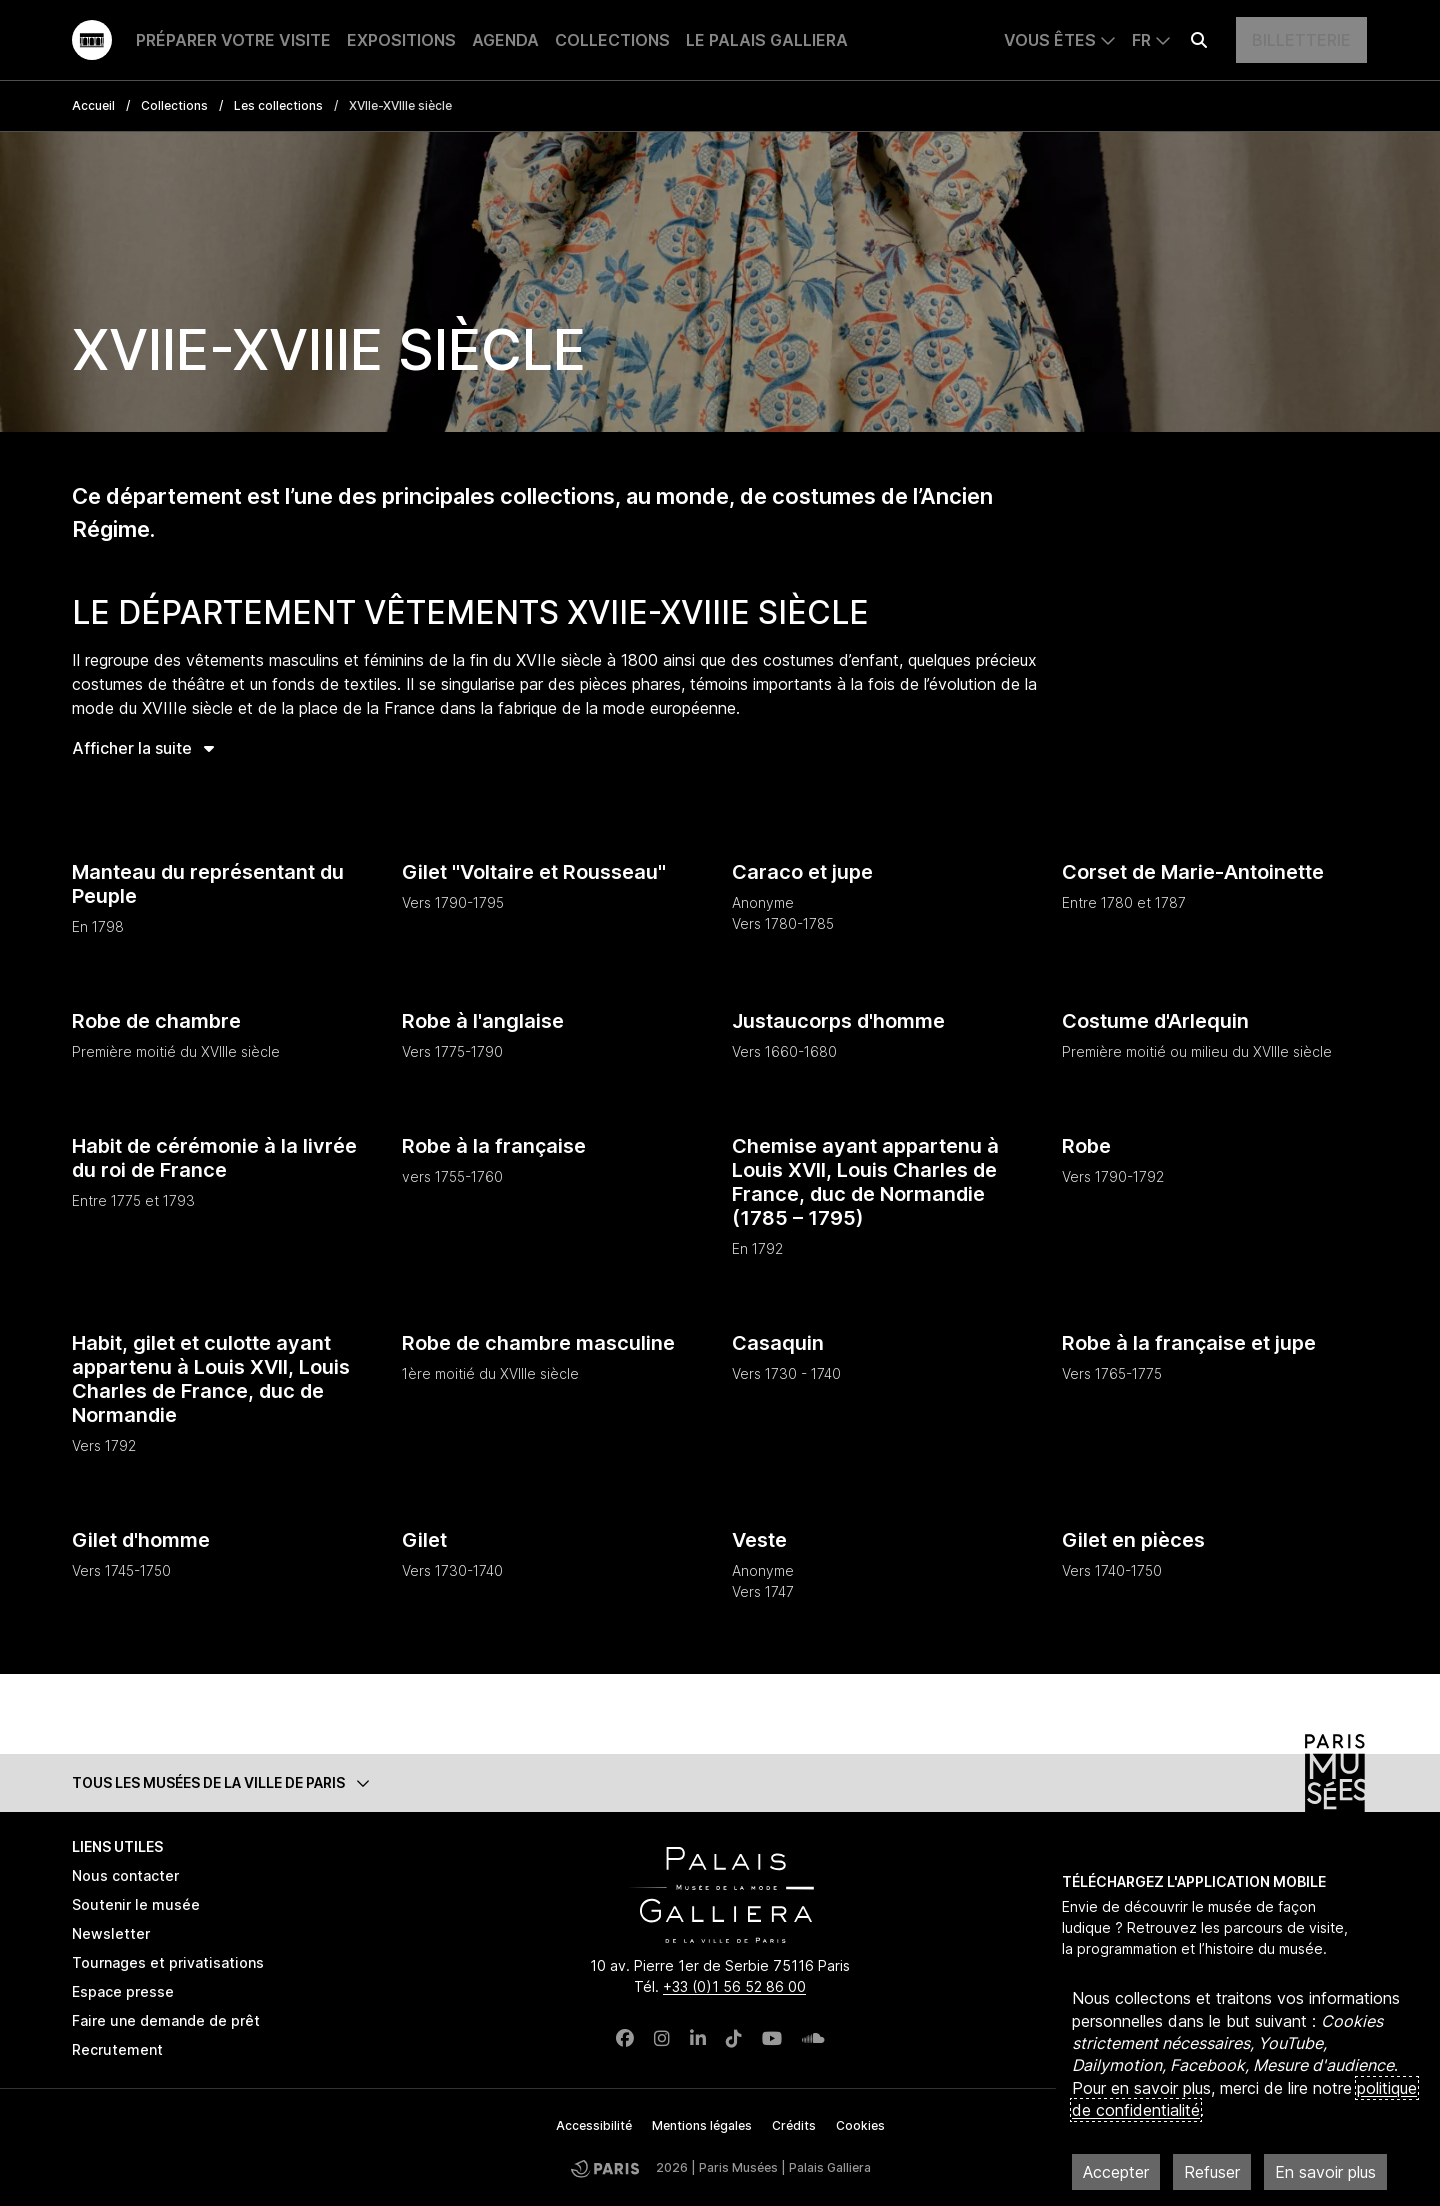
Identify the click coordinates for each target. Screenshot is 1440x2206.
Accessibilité (594, 2125)
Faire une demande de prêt (166, 2020)
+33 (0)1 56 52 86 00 (734, 1986)
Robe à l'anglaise (483, 1021)
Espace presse (123, 1991)
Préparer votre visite (233, 40)
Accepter (1116, 2172)
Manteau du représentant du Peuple (208, 884)
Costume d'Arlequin (1155, 1021)
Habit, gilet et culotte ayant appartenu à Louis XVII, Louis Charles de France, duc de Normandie (211, 1379)
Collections (612, 40)
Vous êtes (1050, 40)
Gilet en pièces (1133, 1540)
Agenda (505, 40)
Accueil (93, 105)
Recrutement (117, 2049)
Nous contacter (125, 1875)
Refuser (1212, 2172)
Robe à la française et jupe (1189, 1343)
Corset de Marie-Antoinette (1193, 872)
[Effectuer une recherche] (1199, 40)
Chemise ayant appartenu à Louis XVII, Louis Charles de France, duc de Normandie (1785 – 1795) (865, 1182)
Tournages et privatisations (168, 1962)
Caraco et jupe (802, 872)
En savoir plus (1325, 2172)
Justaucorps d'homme (838, 1021)
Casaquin (778, 1343)
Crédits (794, 2125)
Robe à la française (494, 1146)
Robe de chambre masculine (538, 1343)
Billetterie (1301, 40)
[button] (720, 1782)
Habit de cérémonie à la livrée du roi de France (214, 1158)
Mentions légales (702, 2125)
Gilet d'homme (141, 1540)
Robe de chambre (156, 1021)
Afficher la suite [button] (143, 748)
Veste (759, 1540)
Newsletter (111, 1933)
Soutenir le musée (136, 1904)
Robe (1086, 1146)
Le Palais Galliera (767, 40)
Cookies (860, 2125)
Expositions (401, 40)
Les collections (278, 105)
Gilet (424, 1540)
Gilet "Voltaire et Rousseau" (534, 872)
